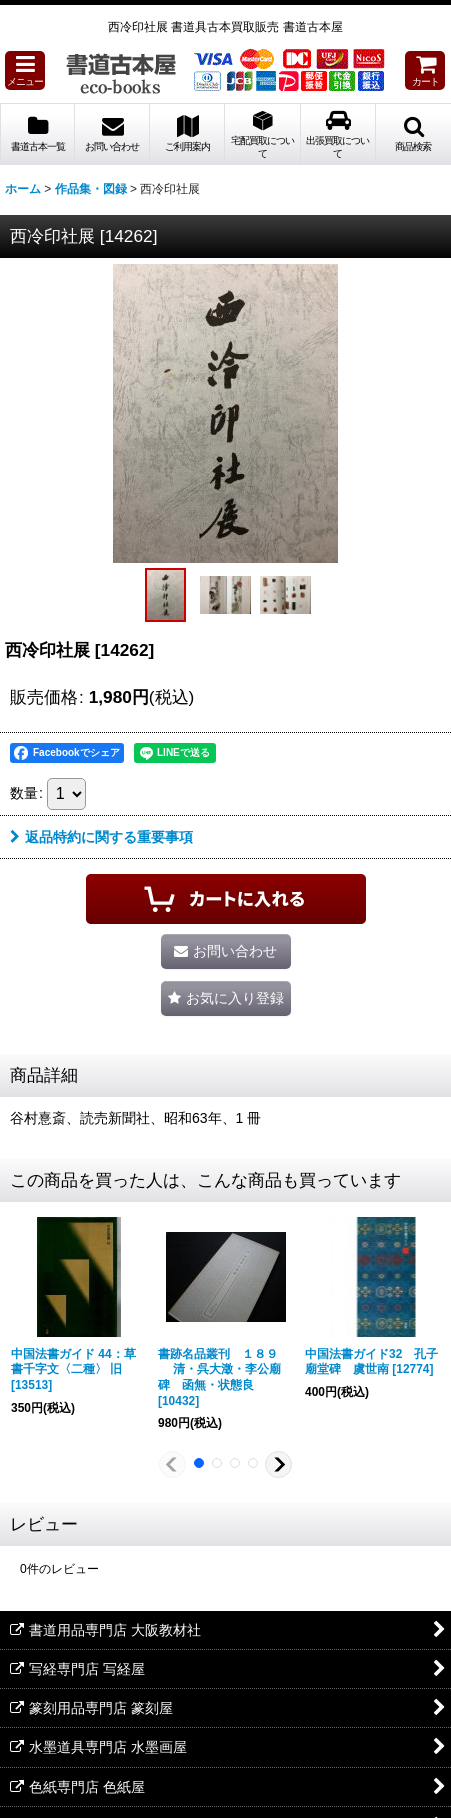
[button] (25, 70)
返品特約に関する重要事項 (101, 837)
